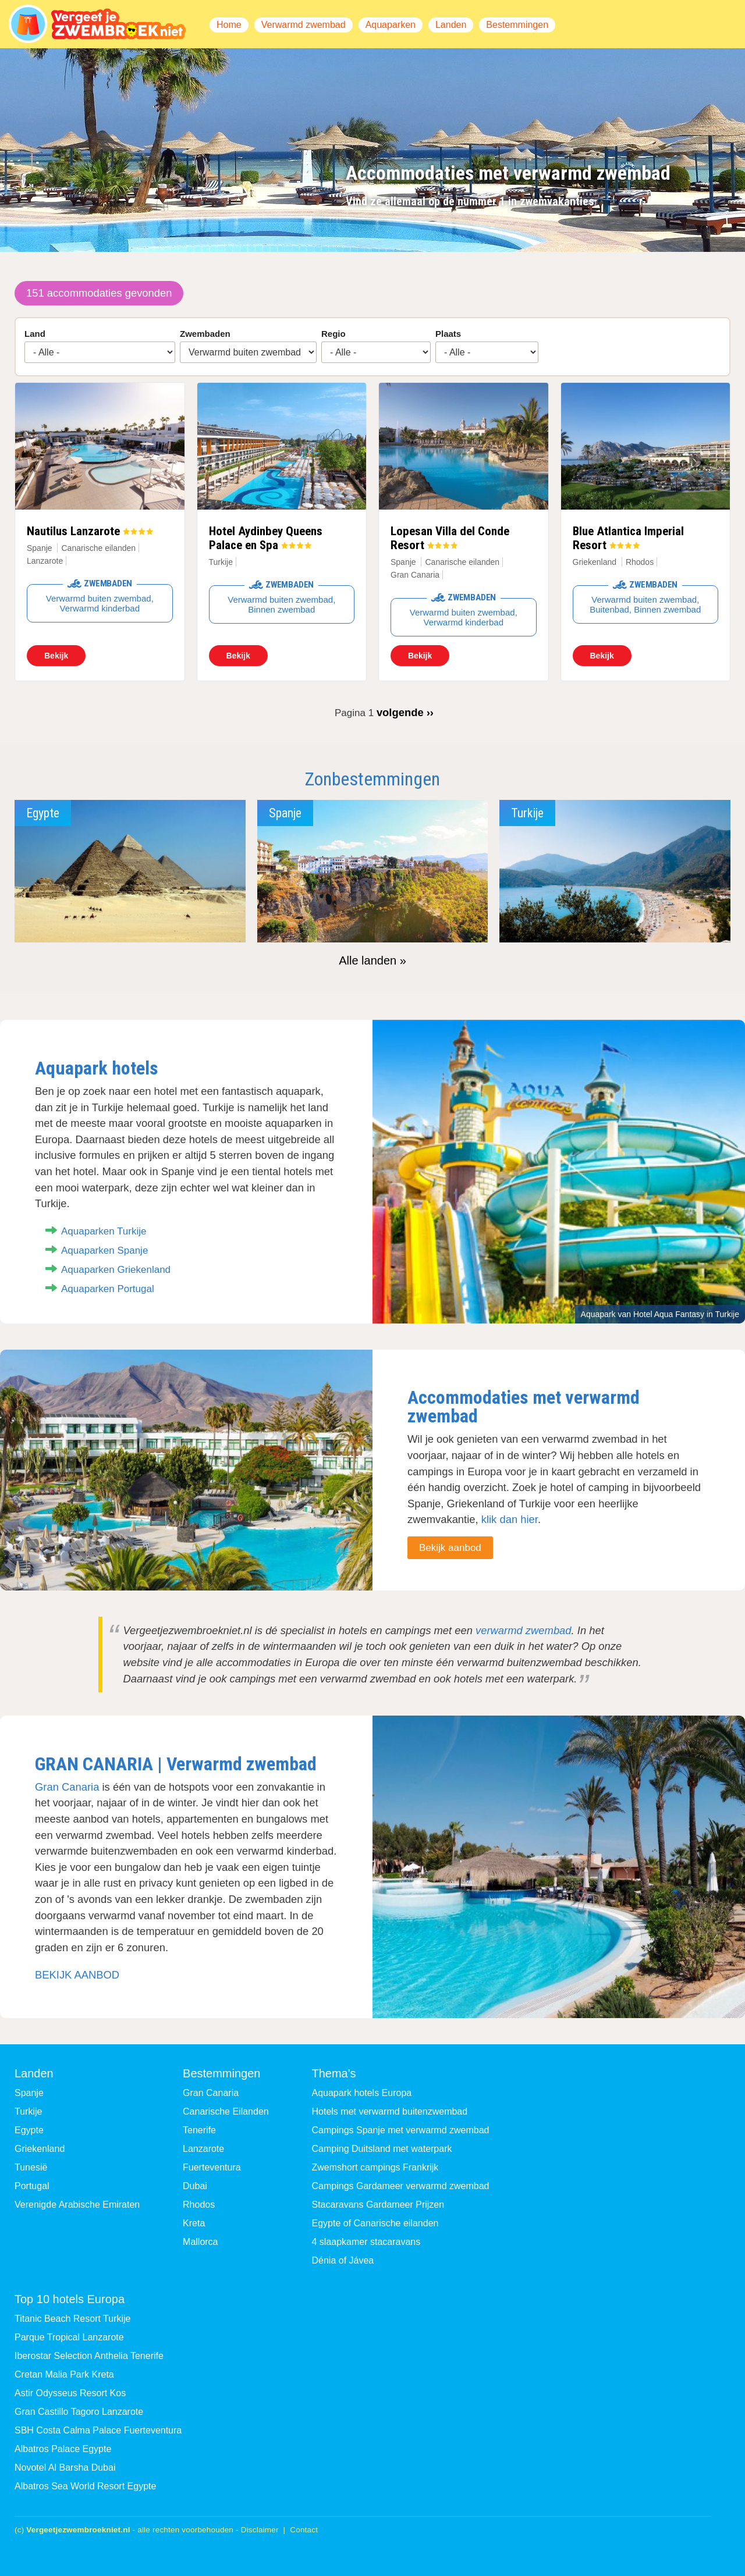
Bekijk (56, 655)
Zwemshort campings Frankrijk (375, 2167)
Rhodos (199, 2204)
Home (229, 25)
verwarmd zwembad (524, 1630)
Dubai (195, 2186)
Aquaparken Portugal (107, 1288)
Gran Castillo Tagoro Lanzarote (79, 2412)
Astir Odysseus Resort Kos (70, 2393)
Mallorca (200, 2242)
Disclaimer (260, 2529)
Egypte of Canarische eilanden (375, 2223)
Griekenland (595, 562)
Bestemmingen (517, 25)
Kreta (194, 2223)
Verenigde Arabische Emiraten (77, 2204)
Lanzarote (203, 2149)
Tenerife (199, 2130)
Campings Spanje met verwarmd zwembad (400, 2130)
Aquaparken (391, 25)
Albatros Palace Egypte (63, 2449)
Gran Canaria (67, 1787)
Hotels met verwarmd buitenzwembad (390, 2111)
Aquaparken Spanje (104, 1250)
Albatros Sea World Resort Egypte (85, 2486)
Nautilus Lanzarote (73, 531)
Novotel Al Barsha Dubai (65, 2467)
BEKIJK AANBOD (77, 1975)
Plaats (448, 334)
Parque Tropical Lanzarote (69, 2337)
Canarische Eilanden (226, 2111)
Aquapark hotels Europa (362, 2093)
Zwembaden (205, 334)
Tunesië (31, 2167)
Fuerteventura (212, 2167)
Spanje (39, 548)
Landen (450, 25)
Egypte (29, 2130)
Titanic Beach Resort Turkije (72, 2319)
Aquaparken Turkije (103, 1231)
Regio (333, 334)
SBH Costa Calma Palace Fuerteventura (98, 2430)
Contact (304, 2529)
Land (34, 334)
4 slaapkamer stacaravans (366, 2242)
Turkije (221, 562)
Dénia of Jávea (343, 2260)
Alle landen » (372, 960)
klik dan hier (509, 1519)
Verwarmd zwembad (303, 25)
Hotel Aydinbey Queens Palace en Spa (265, 538)
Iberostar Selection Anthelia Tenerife (89, 2356)
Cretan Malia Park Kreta (64, 2374)
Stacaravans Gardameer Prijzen (378, 2204)
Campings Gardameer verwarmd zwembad (400, 2186)
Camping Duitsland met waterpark (382, 2149)
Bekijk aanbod (450, 1547)
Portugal (32, 2186)
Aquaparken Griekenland (116, 1269)
